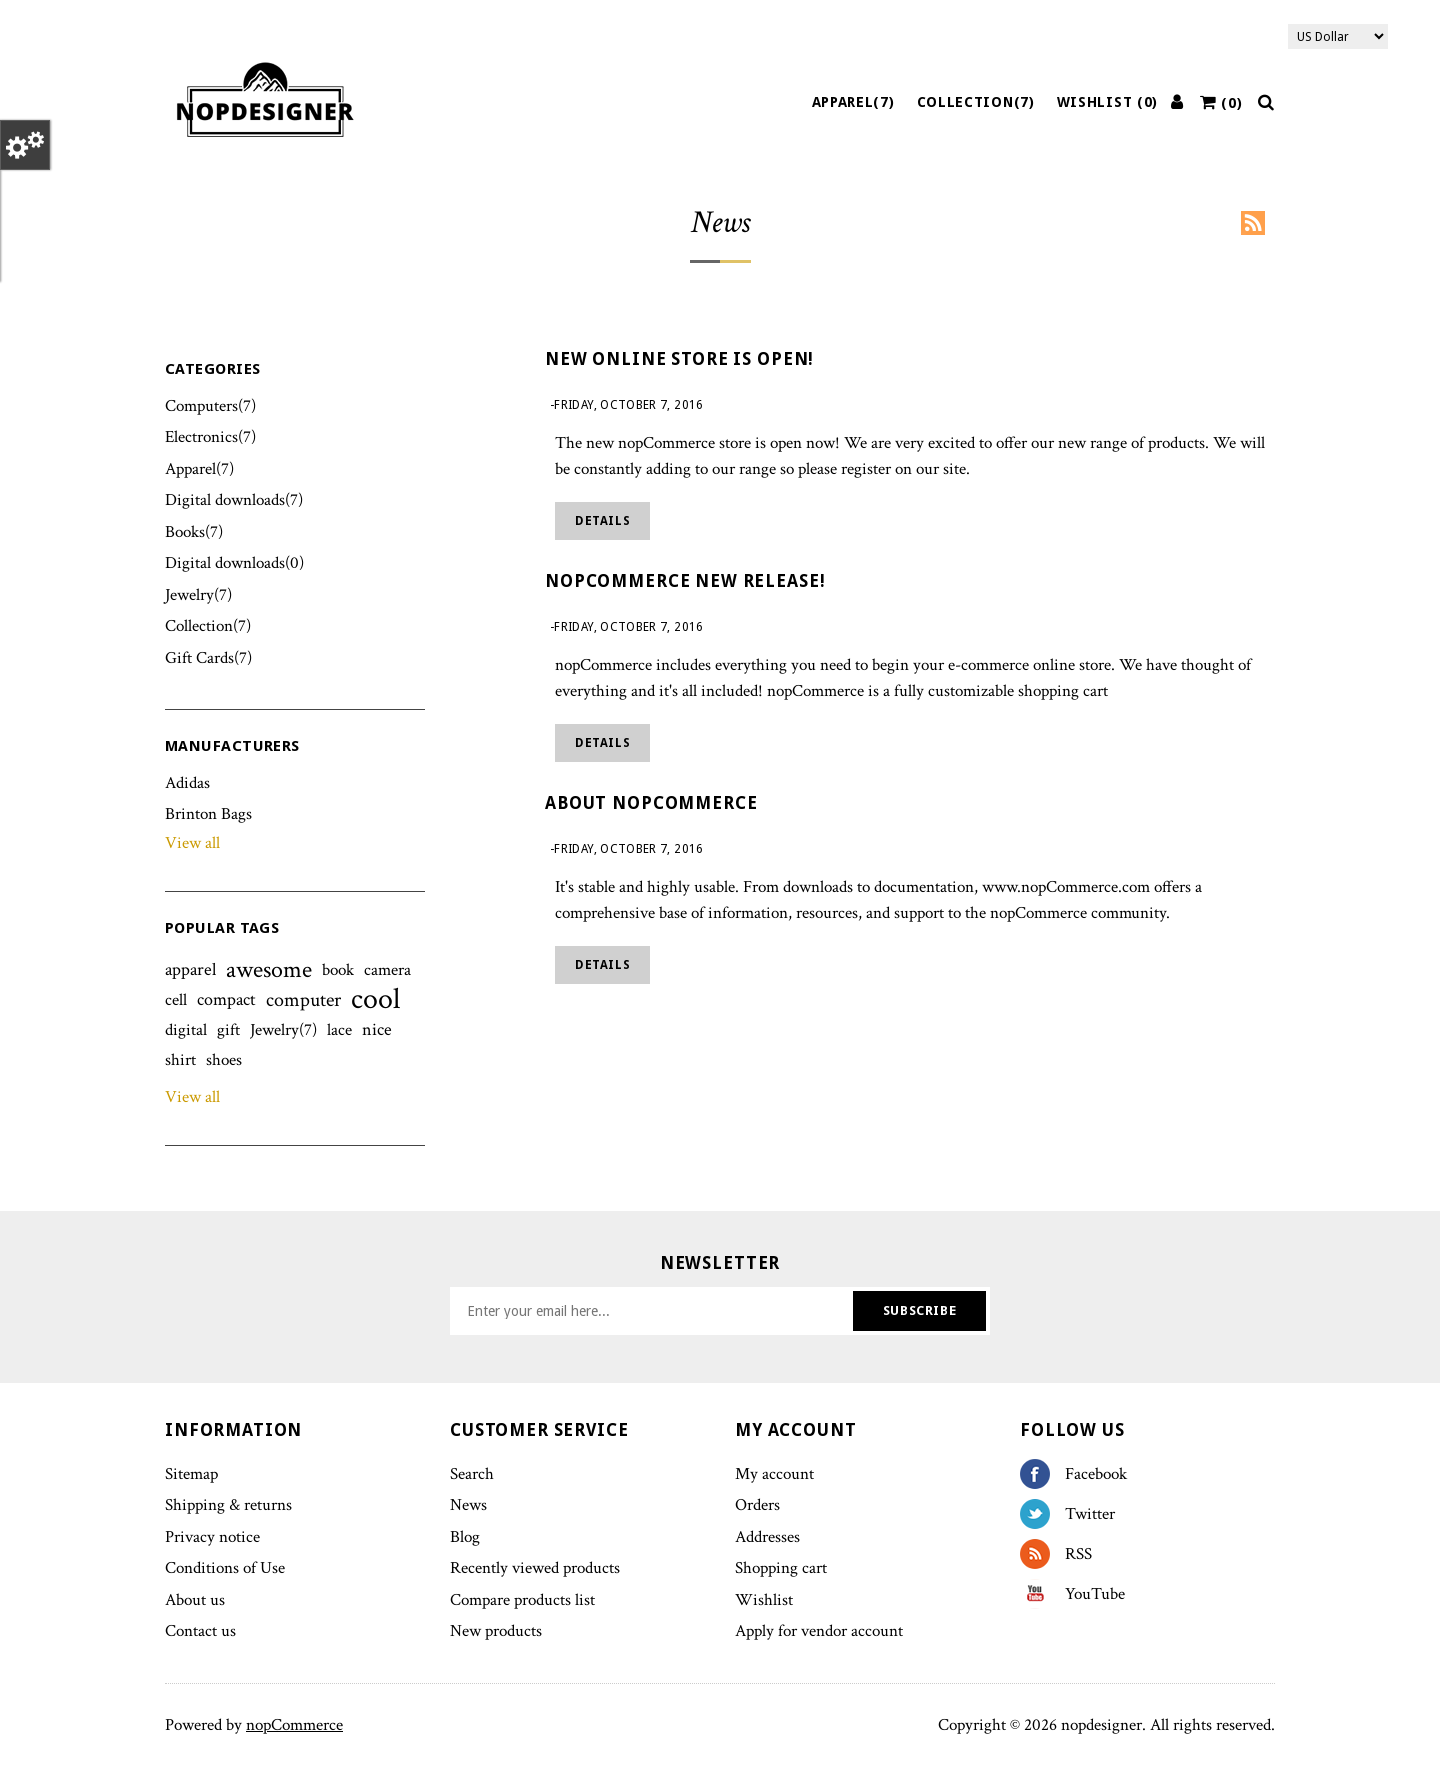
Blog (465, 1537)
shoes (224, 1060)
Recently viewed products (535, 1568)
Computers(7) (210, 406)
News (468, 1505)
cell (176, 1000)
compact (226, 999)
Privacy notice (212, 1537)
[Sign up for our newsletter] (654, 1311)
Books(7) (194, 532)
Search (472, 1474)
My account (774, 1474)
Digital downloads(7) (234, 500)
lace (339, 1030)
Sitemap (191, 1474)
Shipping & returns (228, 1505)
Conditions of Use (225, 1568)
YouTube (1042, 1594)
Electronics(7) (210, 437)
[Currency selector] (1338, 36)
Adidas (187, 783)
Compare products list (522, 1600)
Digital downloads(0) (234, 563)
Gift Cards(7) (208, 658)
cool (375, 1000)
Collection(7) (976, 102)
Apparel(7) (853, 102)
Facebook (1042, 1474)
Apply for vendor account (819, 1631)
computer (303, 1000)
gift (228, 1030)
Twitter (1042, 1514)
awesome (269, 970)
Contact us (200, 1631)
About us (195, 1600)
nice (377, 1029)
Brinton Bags (208, 814)
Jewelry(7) (198, 595)
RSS (1253, 223)
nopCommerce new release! (685, 581)
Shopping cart (781, 1568)
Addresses (767, 1537)
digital (186, 1030)
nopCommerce (294, 1725)
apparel (190, 969)
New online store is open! (679, 359)
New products (496, 1631)
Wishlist (764, 1600)
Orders (757, 1505)
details (602, 521)
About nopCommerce (651, 803)
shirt (180, 1060)
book (338, 970)
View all (192, 843)
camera (387, 970)
